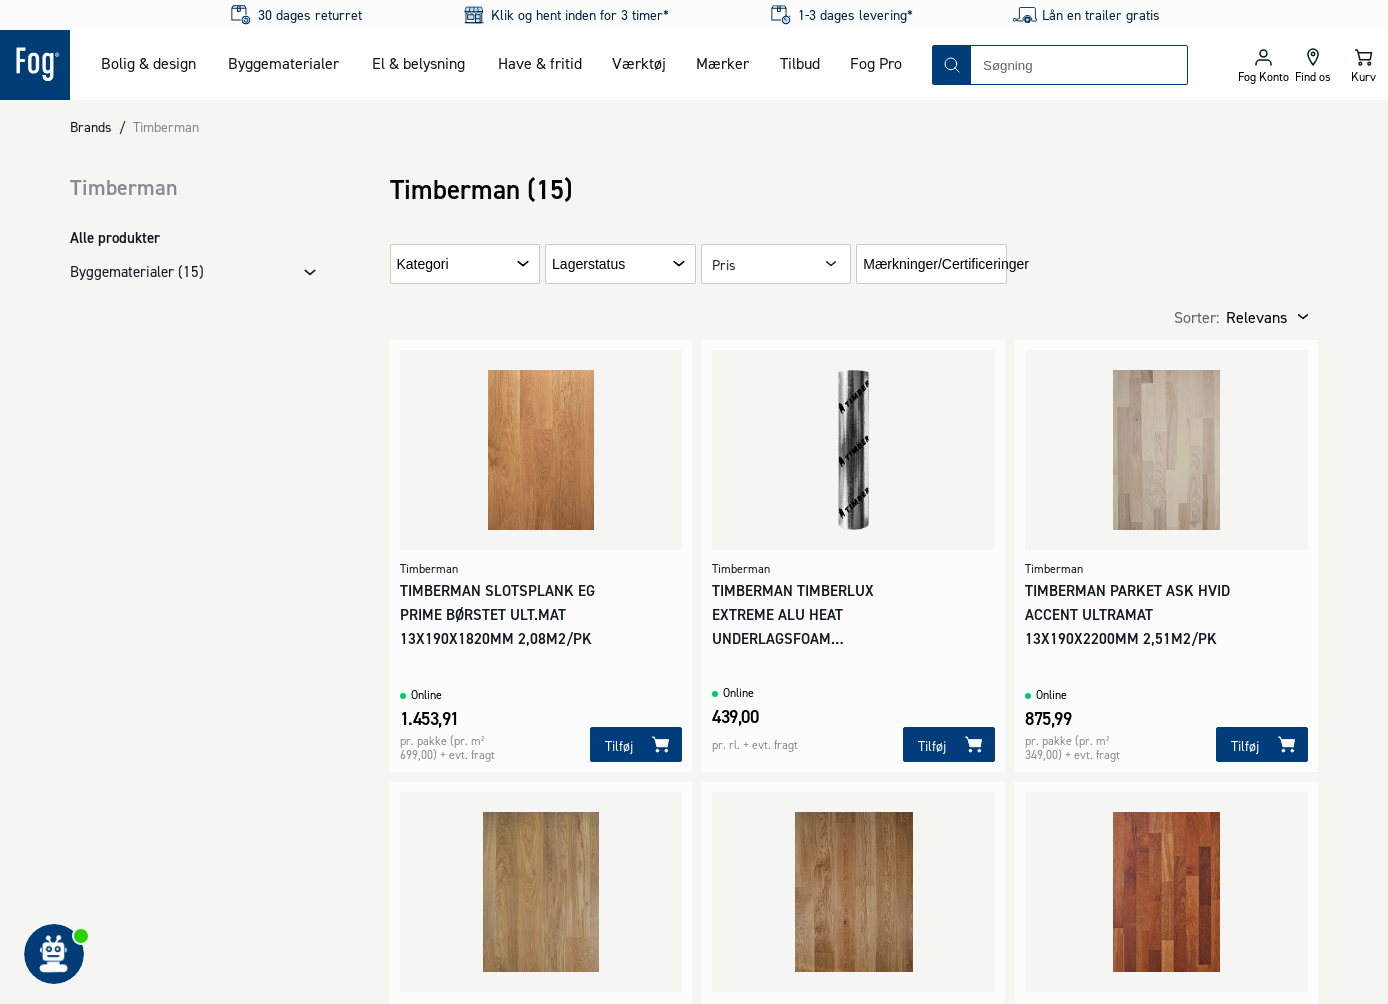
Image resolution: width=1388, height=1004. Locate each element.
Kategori (423, 264)
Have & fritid (540, 63)
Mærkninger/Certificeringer (946, 264)
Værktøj (639, 63)
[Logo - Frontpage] (35, 65)
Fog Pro (876, 63)
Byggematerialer (283, 63)
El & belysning (418, 63)
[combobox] (1079, 65)
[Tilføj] (636, 744)
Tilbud (800, 63)
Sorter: (1196, 317)
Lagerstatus (588, 264)
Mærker (722, 63)
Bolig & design (148, 63)
